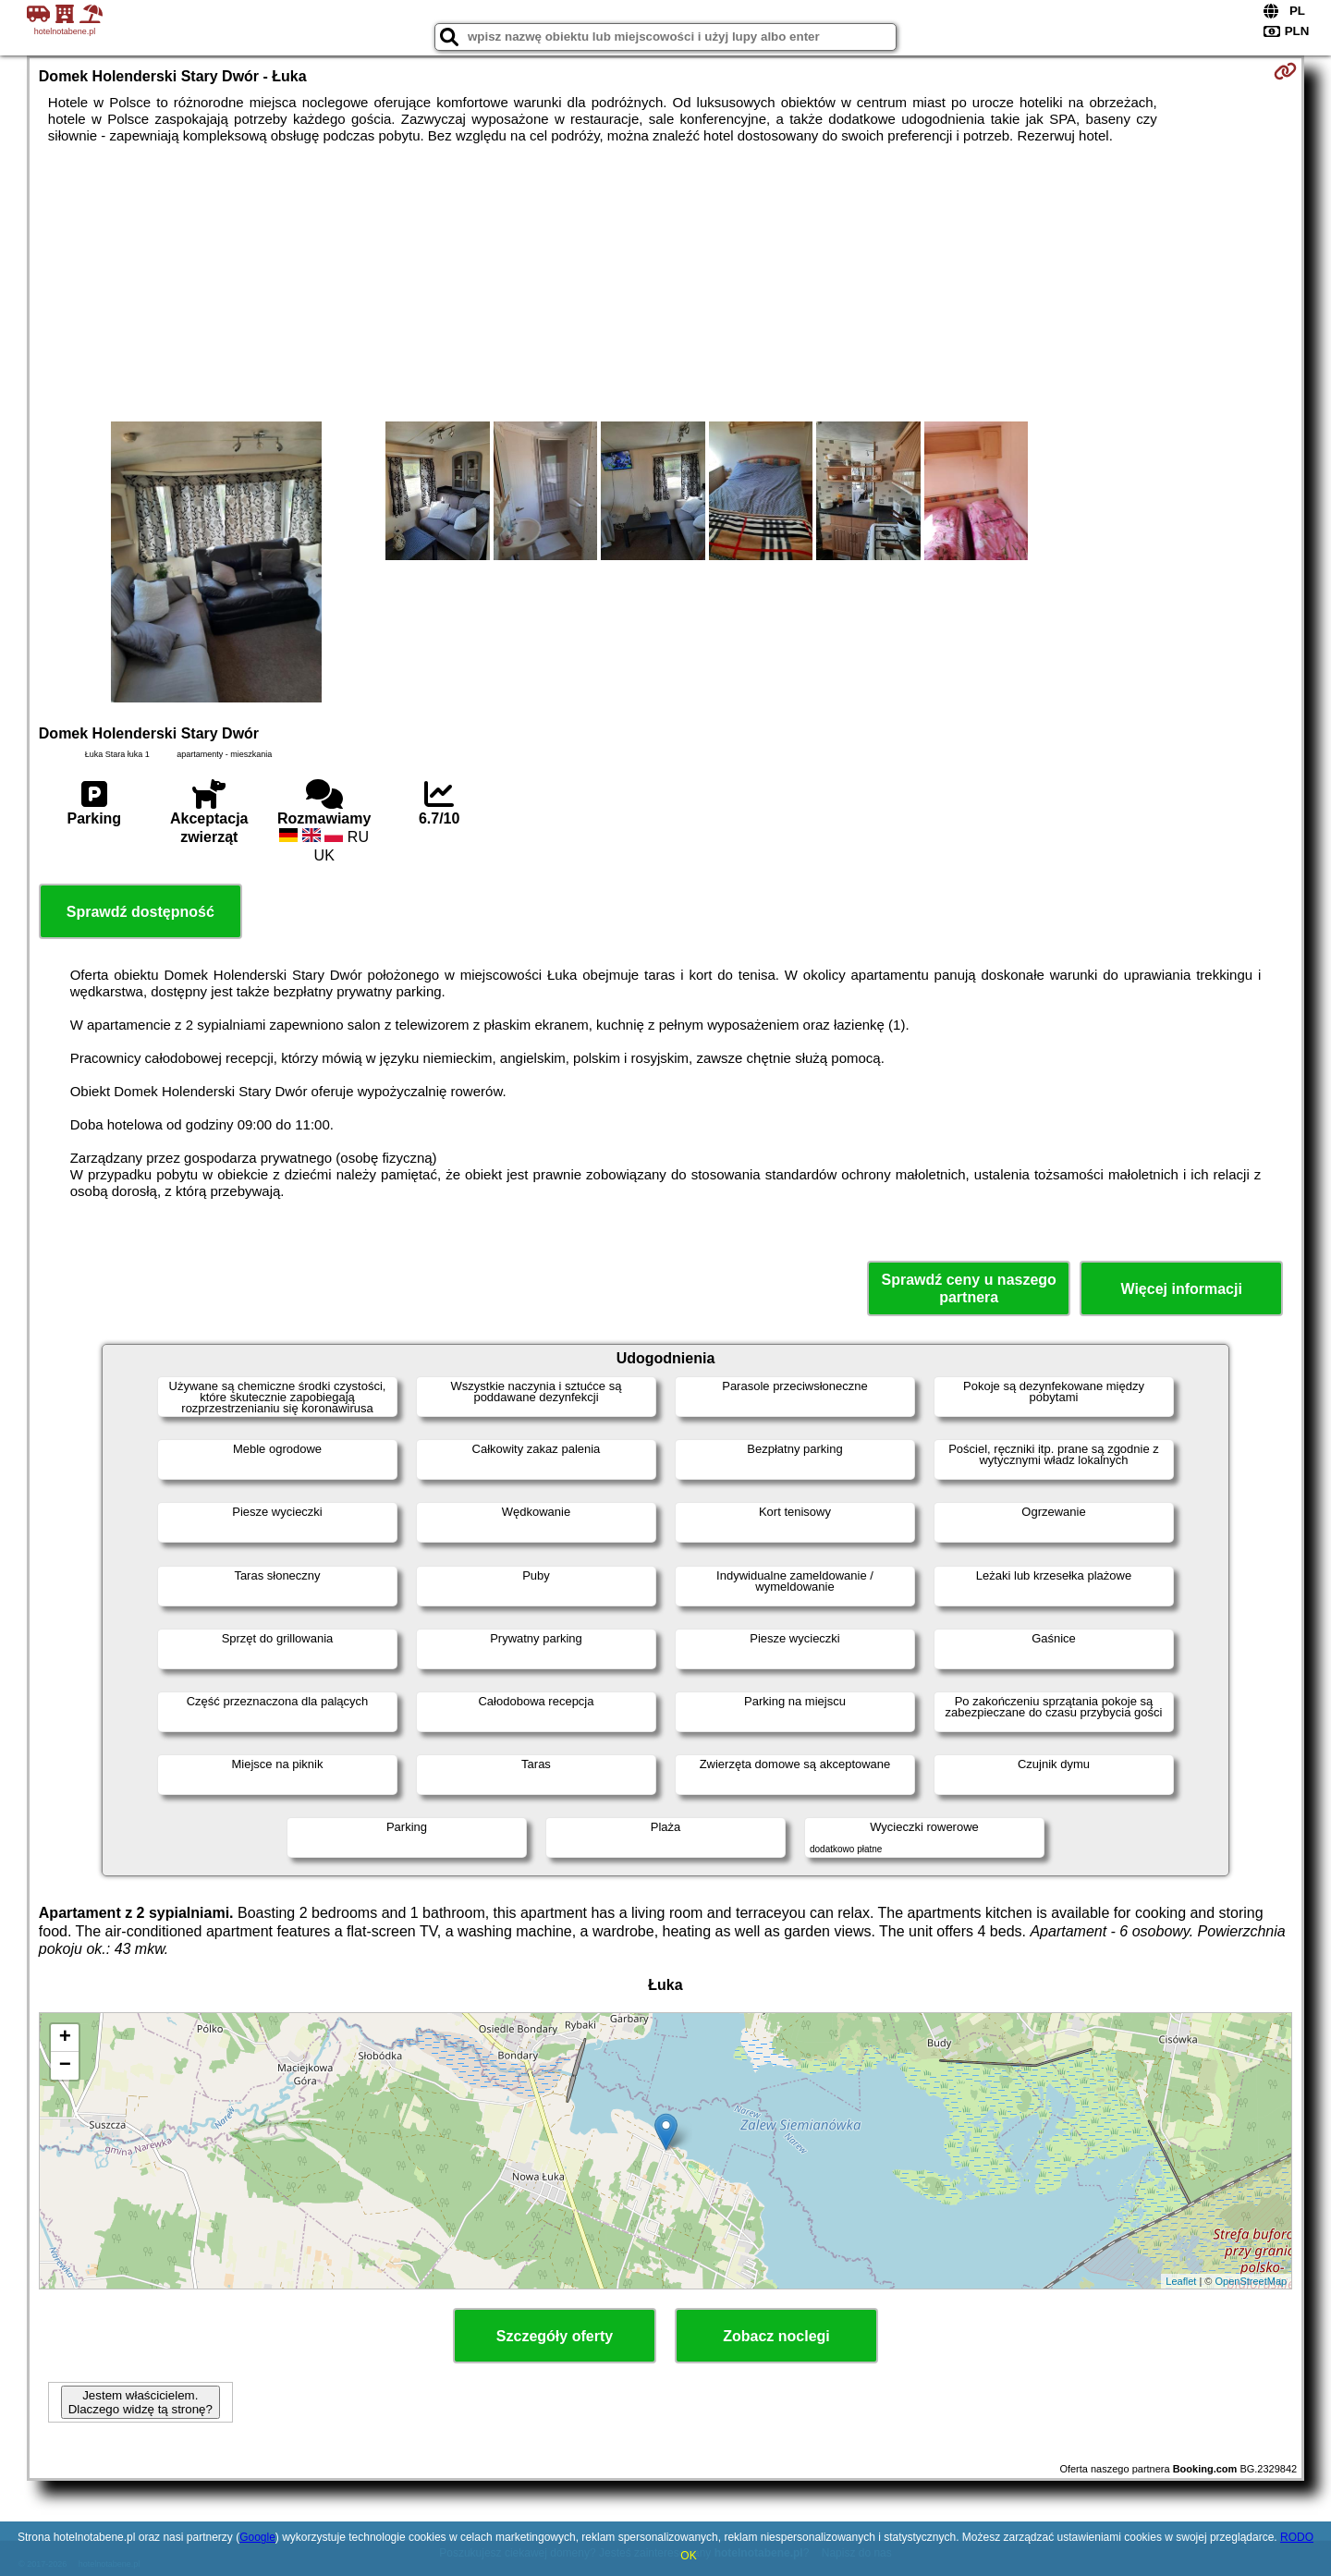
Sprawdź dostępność (140, 912)
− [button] (65, 2066)
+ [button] (65, 2038)
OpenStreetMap (1251, 2281)
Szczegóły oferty (554, 2336)
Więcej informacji (1180, 1289)
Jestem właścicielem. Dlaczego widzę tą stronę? (140, 2402)
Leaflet (1181, 2281)
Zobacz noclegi (776, 2336)
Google (257, 2537)
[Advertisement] (665, 282)
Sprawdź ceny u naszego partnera (968, 1288)
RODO (1296, 2537)
